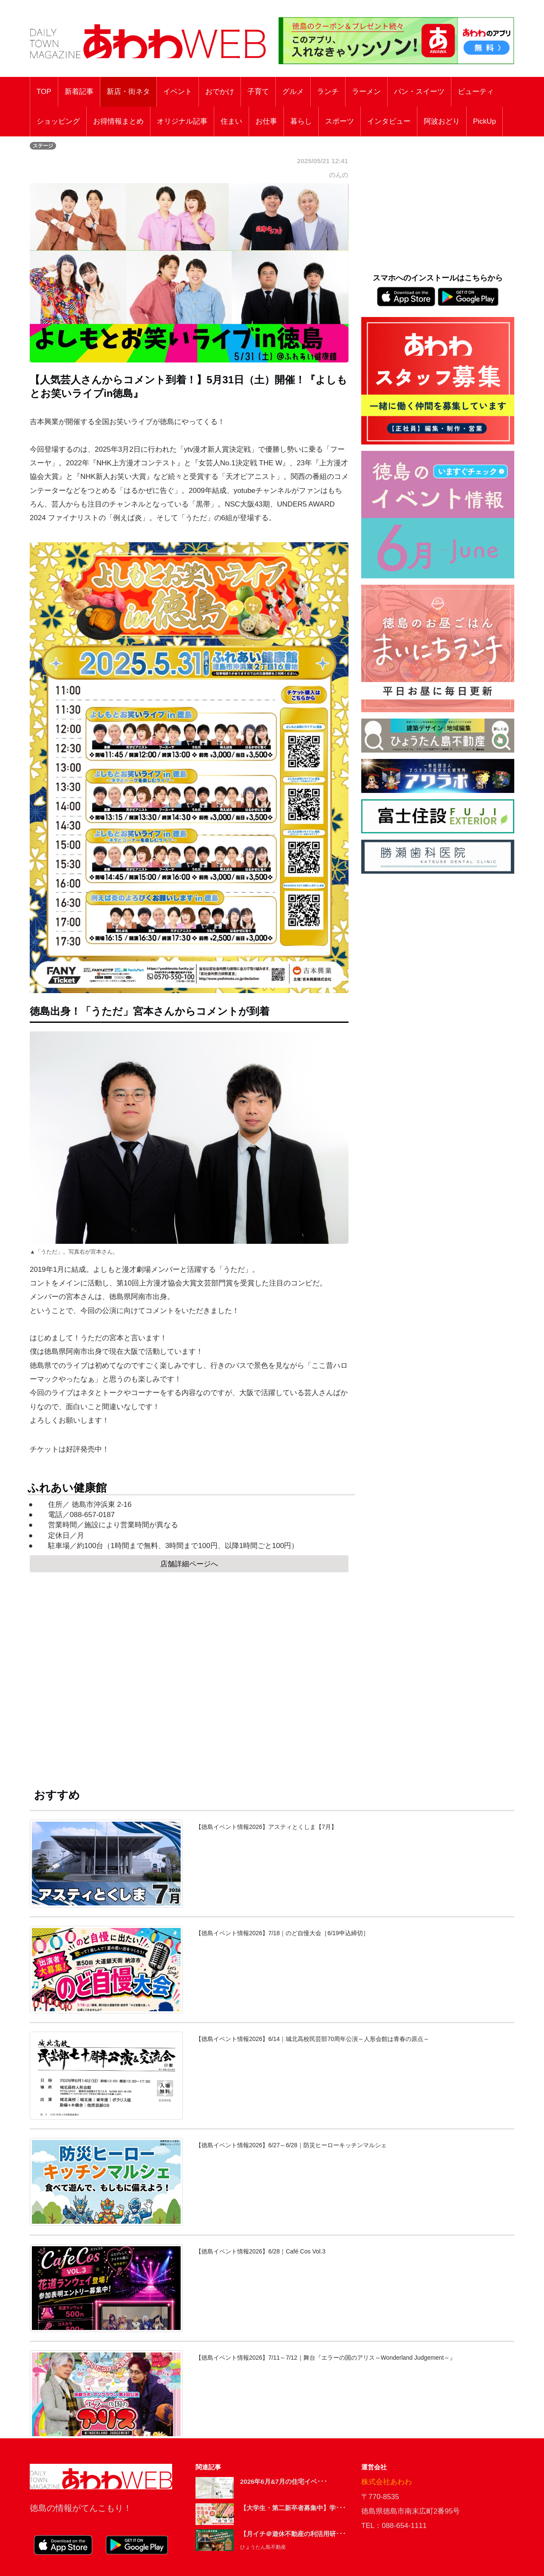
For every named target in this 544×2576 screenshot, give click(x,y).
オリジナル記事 (182, 121)
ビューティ (476, 92)
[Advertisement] (189, 1672)
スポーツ (339, 121)
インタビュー (389, 121)
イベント (177, 92)
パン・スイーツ (419, 92)
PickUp (484, 121)
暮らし (301, 121)
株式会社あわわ (386, 2482)
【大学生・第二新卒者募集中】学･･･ (293, 2507)
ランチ (328, 92)
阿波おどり (442, 121)
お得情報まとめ (118, 121)
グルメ (293, 92)
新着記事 (79, 92)
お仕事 (266, 121)
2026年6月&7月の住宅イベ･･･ (283, 2481)
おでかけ (219, 92)
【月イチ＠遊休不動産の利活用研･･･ (293, 2533)
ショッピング (58, 121)
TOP (44, 92)
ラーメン (366, 92)
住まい (231, 121)
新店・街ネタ (128, 92)
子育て (258, 92)
